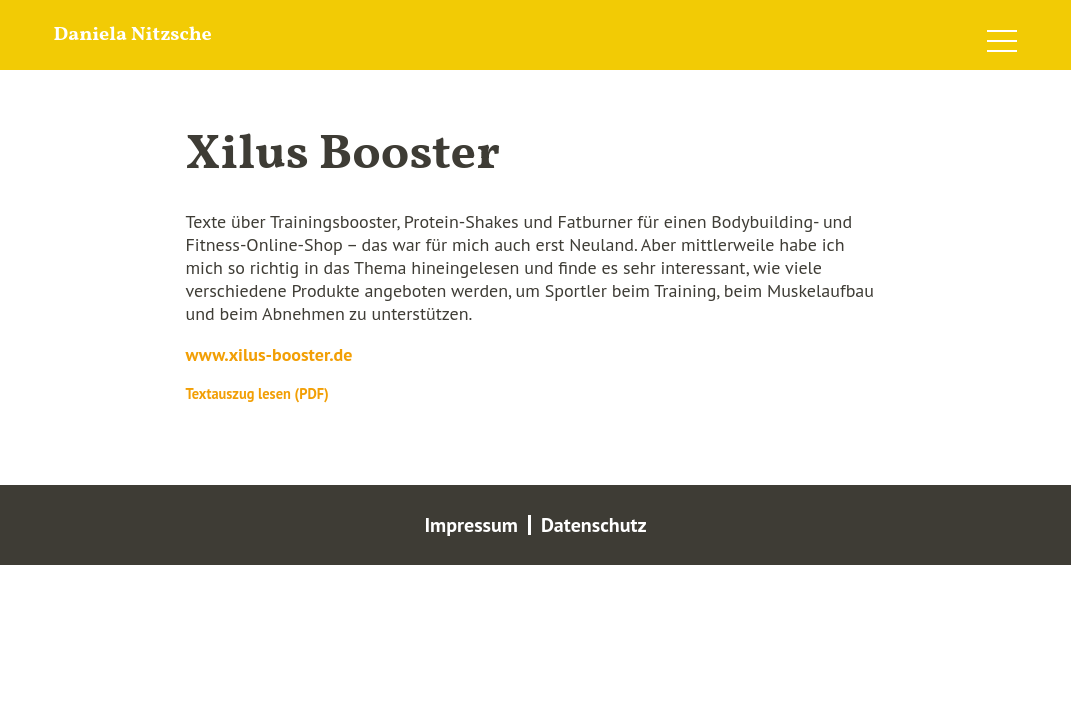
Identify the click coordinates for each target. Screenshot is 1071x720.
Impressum (471, 525)
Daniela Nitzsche (133, 35)
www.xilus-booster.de (269, 354)
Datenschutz (594, 525)
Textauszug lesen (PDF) (257, 393)
